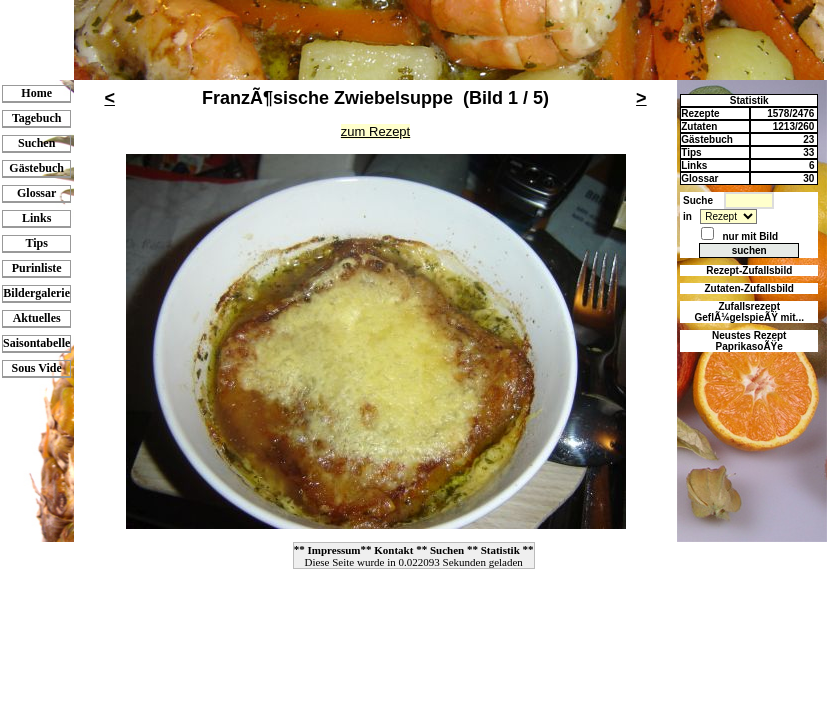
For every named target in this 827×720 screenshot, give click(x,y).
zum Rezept (375, 131)
